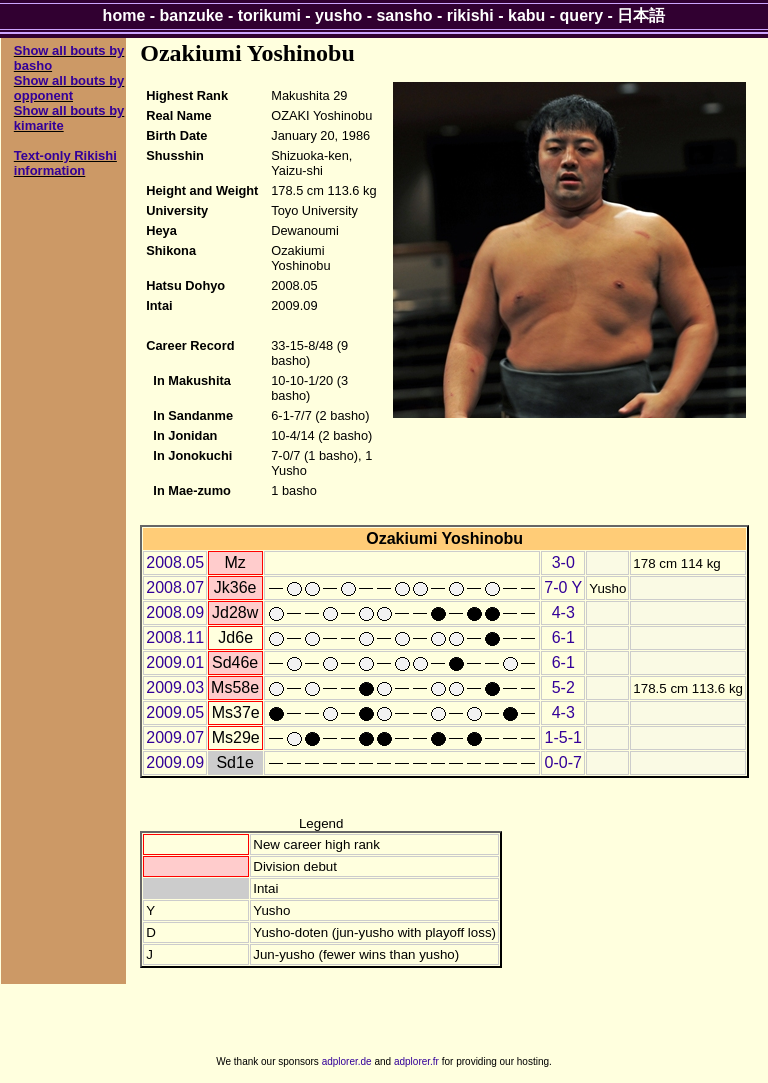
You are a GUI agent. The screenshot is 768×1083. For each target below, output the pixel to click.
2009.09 (175, 762)
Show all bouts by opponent (69, 88)
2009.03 (175, 687)
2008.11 (175, 637)
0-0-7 (563, 762)
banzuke (192, 15)
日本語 (641, 15)
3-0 (563, 562)
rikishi (470, 15)
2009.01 (175, 662)
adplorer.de (347, 1061)
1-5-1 (563, 737)
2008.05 (175, 562)
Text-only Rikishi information (65, 163)
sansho (404, 15)
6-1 (563, 637)
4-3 (563, 612)
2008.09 (175, 612)
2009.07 (175, 737)
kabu (526, 15)
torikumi (269, 15)
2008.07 (175, 587)
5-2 (563, 687)
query (582, 15)
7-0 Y (563, 587)
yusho (338, 15)
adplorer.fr (416, 1061)
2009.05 (175, 712)
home (124, 15)
